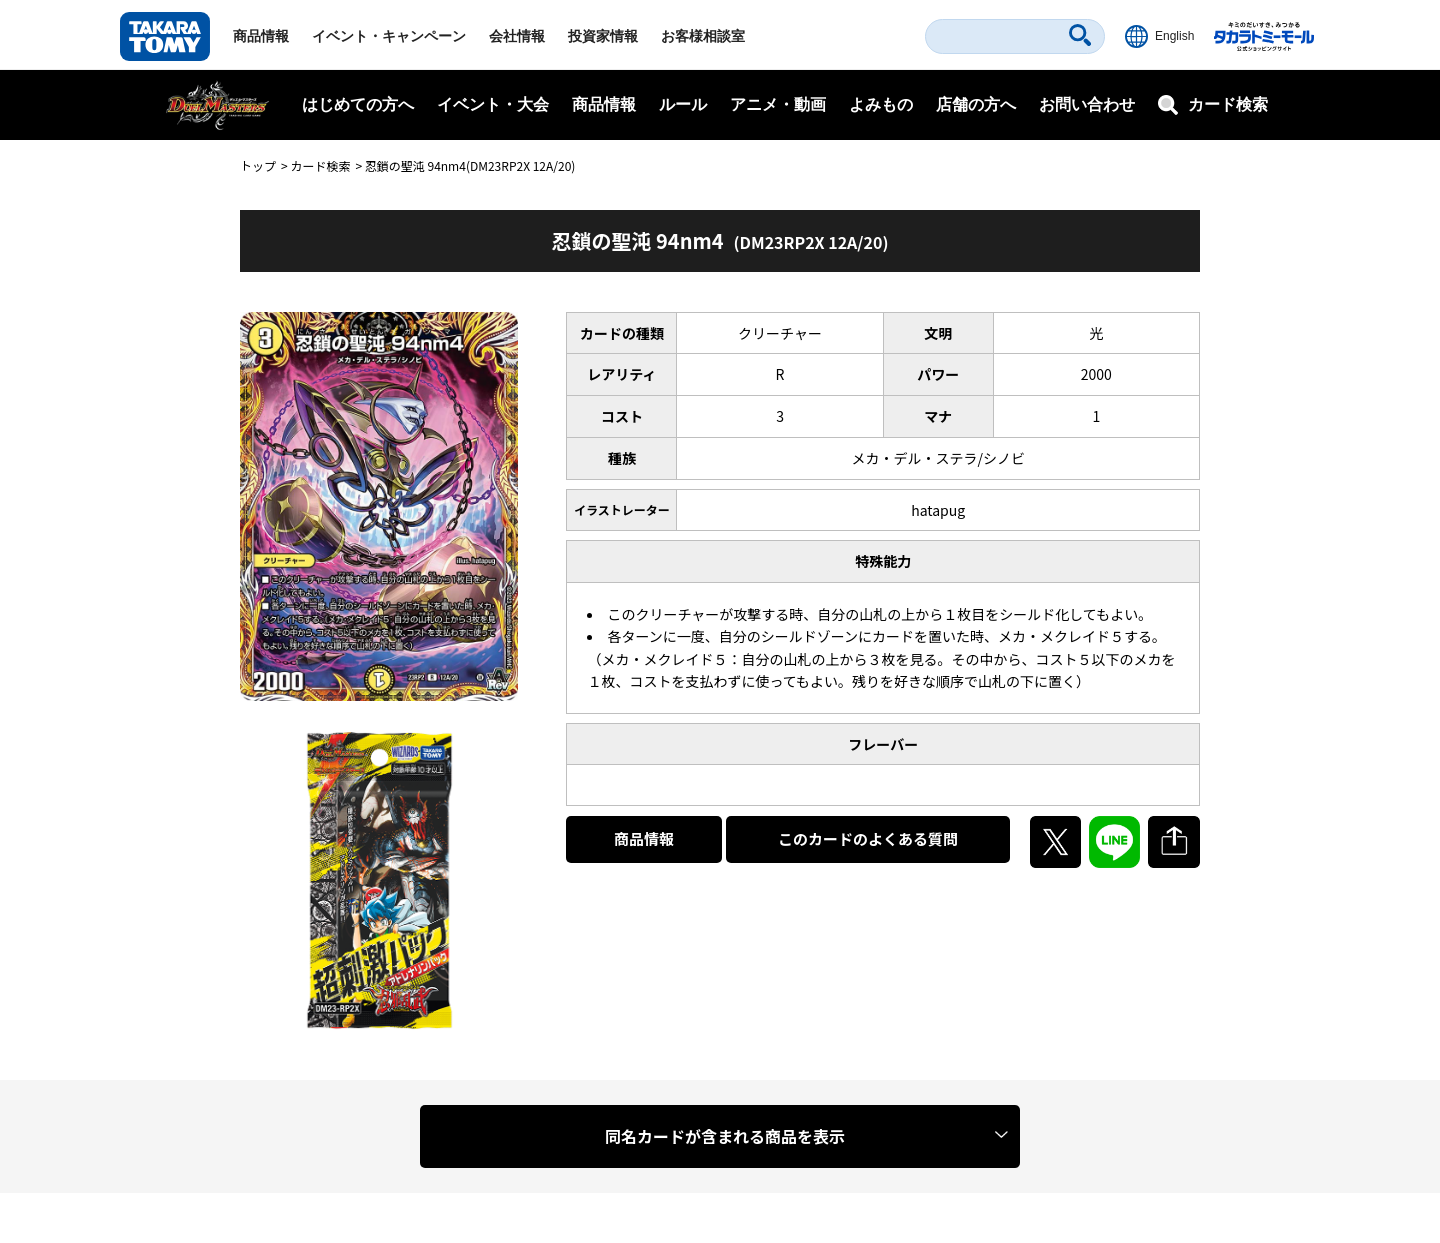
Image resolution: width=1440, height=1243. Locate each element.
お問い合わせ (1087, 104)
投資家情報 (603, 36)
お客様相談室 (703, 36)
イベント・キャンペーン (389, 36)
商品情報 (261, 36)
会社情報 (517, 36)
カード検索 (320, 165)
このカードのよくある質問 (868, 838)
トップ (258, 165)
